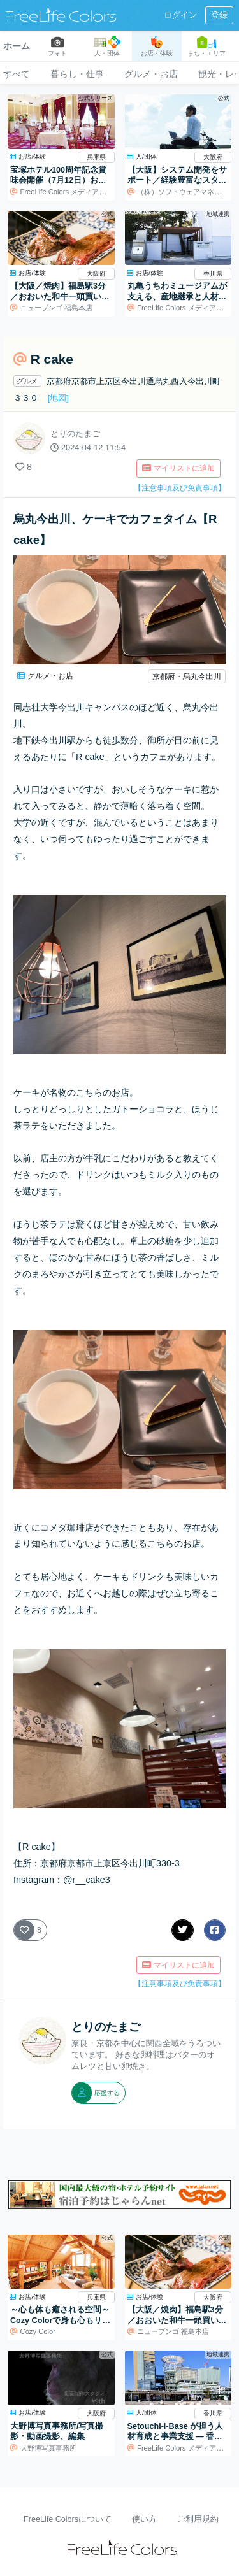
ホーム (16, 46)
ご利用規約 (198, 2519)
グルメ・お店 (151, 74)
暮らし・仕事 (77, 74)
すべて (16, 74)
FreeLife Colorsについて (68, 2519)
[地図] (58, 398)
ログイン (180, 15)
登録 (219, 15)
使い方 (144, 2519)
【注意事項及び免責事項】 (180, 487)
